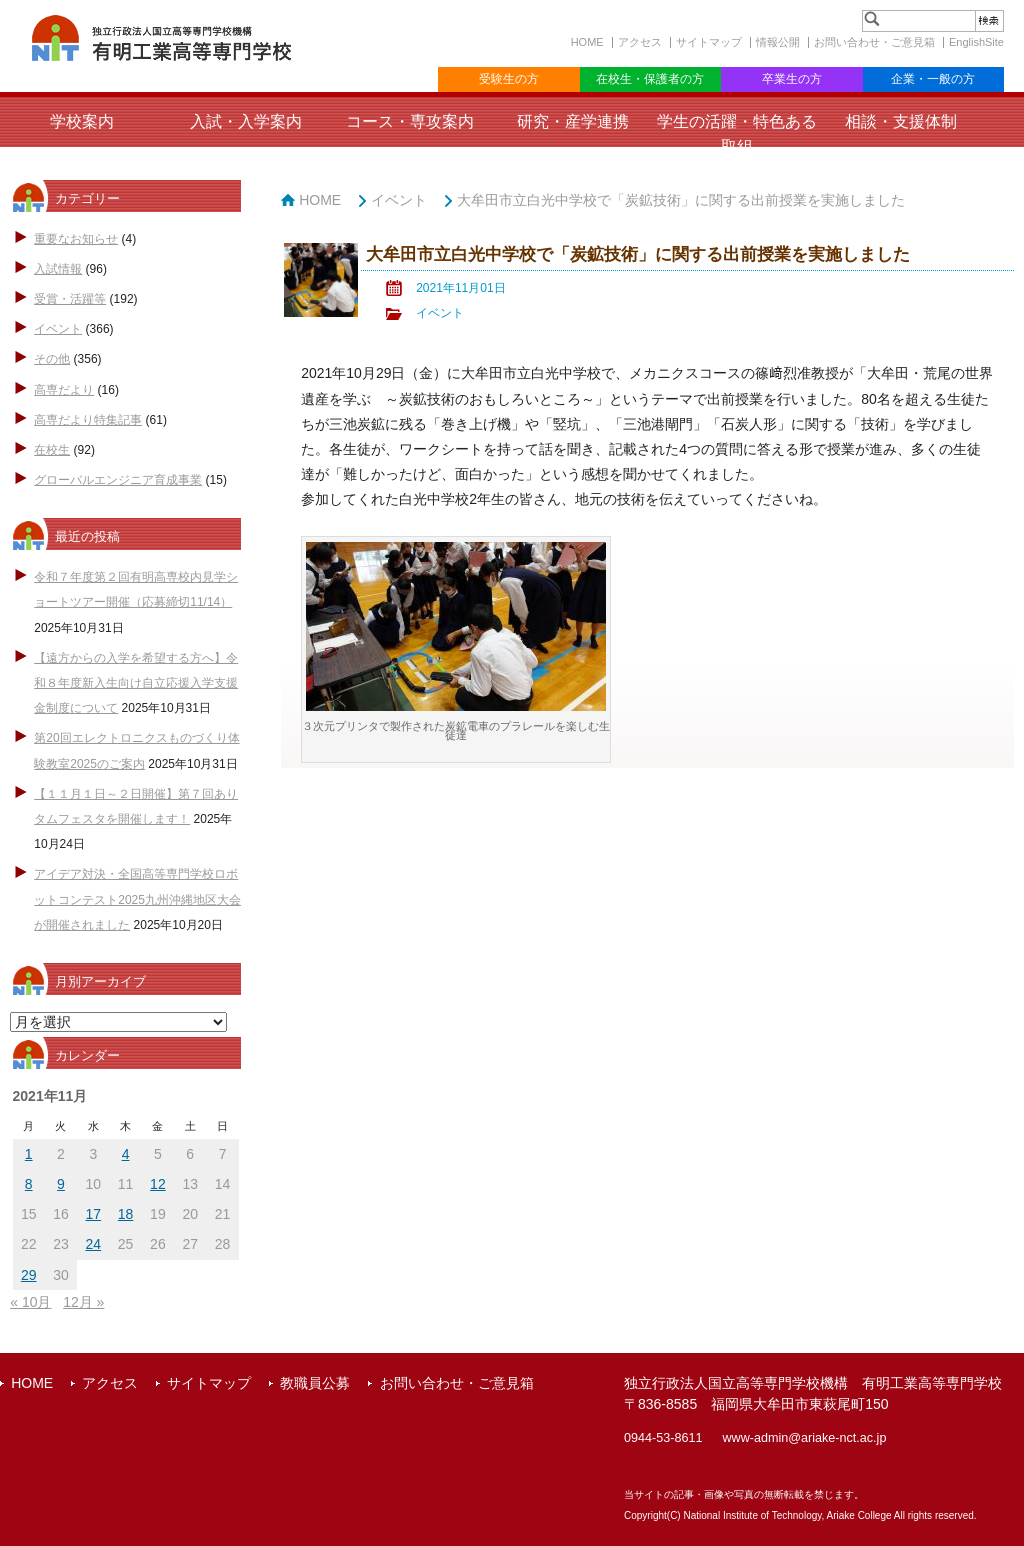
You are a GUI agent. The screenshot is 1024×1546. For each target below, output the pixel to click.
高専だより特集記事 (88, 420)
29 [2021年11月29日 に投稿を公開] (29, 1275)
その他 (52, 359)
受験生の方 (509, 79)
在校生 (52, 450)
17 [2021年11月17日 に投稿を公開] (94, 1214)
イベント (58, 329)
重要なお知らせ (76, 239)
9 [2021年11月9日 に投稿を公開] (61, 1184)
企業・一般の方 (933, 79)
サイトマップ (709, 42)
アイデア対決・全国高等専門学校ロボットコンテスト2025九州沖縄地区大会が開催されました (137, 899)
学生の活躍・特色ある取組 (737, 134)
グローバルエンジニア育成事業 (118, 480)
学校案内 (82, 121)
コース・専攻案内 (410, 121)
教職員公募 (315, 1383)
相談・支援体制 (901, 121)
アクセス (640, 42)
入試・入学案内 (246, 121)
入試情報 (58, 269)
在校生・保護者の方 (650, 79)
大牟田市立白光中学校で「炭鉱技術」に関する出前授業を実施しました (681, 200)
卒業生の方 (792, 79)
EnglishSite (976, 42)
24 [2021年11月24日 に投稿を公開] (94, 1244)
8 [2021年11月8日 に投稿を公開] (29, 1184)
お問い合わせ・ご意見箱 (874, 42)
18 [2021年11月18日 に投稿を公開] (126, 1214)
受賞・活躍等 (70, 299)
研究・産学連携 (573, 121)
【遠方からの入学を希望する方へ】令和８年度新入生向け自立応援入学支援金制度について (136, 683)
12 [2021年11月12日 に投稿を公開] (158, 1184)
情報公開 (778, 42)
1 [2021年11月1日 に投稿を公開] (29, 1154)
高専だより (64, 390)
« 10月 (30, 1302)
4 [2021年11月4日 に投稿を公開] (126, 1154)
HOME (587, 42)
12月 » (83, 1302)
